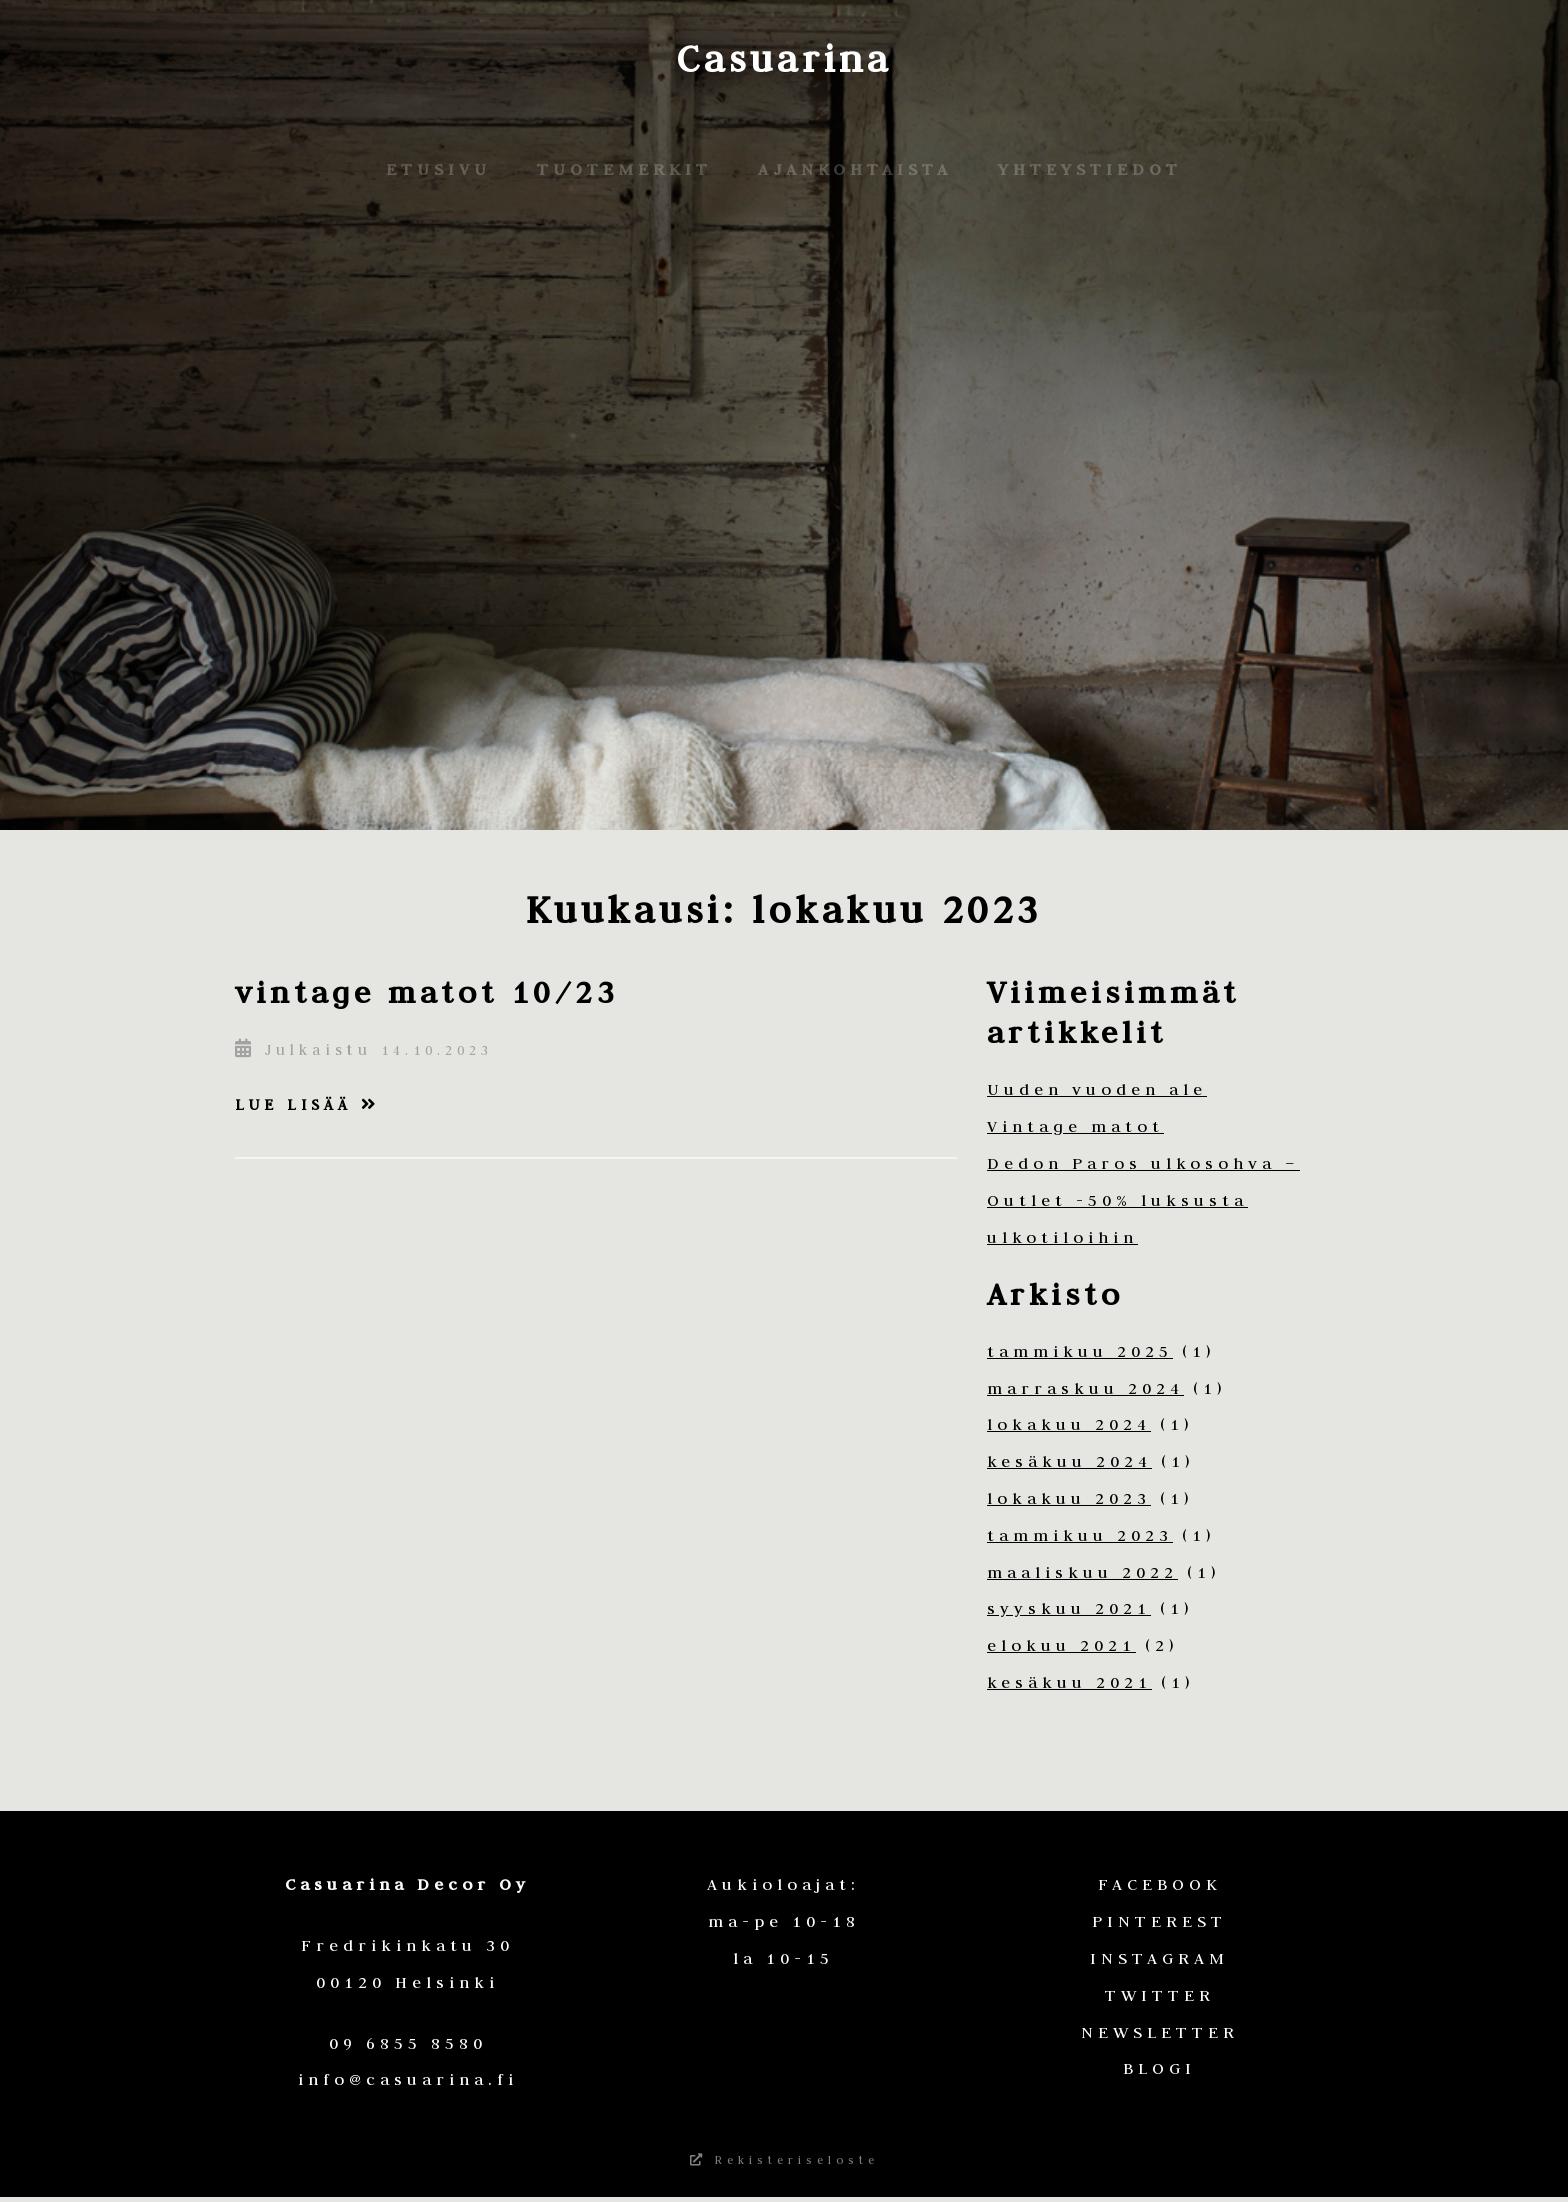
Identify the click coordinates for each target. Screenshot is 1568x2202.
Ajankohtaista (855, 169)
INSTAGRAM (1159, 1958)
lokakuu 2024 (1069, 1424)
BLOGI (1159, 2068)
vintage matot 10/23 (427, 991)
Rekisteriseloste (784, 2162)
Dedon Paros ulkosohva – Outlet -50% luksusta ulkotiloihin (1143, 1200)
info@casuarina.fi (408, 2079)
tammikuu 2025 (1080, 1351)
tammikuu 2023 (1080, 1535)
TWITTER (1160, 1995)
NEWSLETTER (1160, 2032)
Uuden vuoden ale (1097, 1089)
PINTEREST (1159, 1921)
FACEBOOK (1160, 1884)
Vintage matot (1075, 1126)
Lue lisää (307, 1104)
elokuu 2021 (1061, 1645)
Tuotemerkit (624, 169)
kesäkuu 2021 (1069, 1682)
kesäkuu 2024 (1069, 1461)
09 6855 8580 (408, 2043)
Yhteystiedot (1090, 169)
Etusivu (438, 169)
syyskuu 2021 (1069, 1608)
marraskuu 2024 (1085, 1388)
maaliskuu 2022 (1082, 1572)
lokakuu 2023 (1069, 1498)
